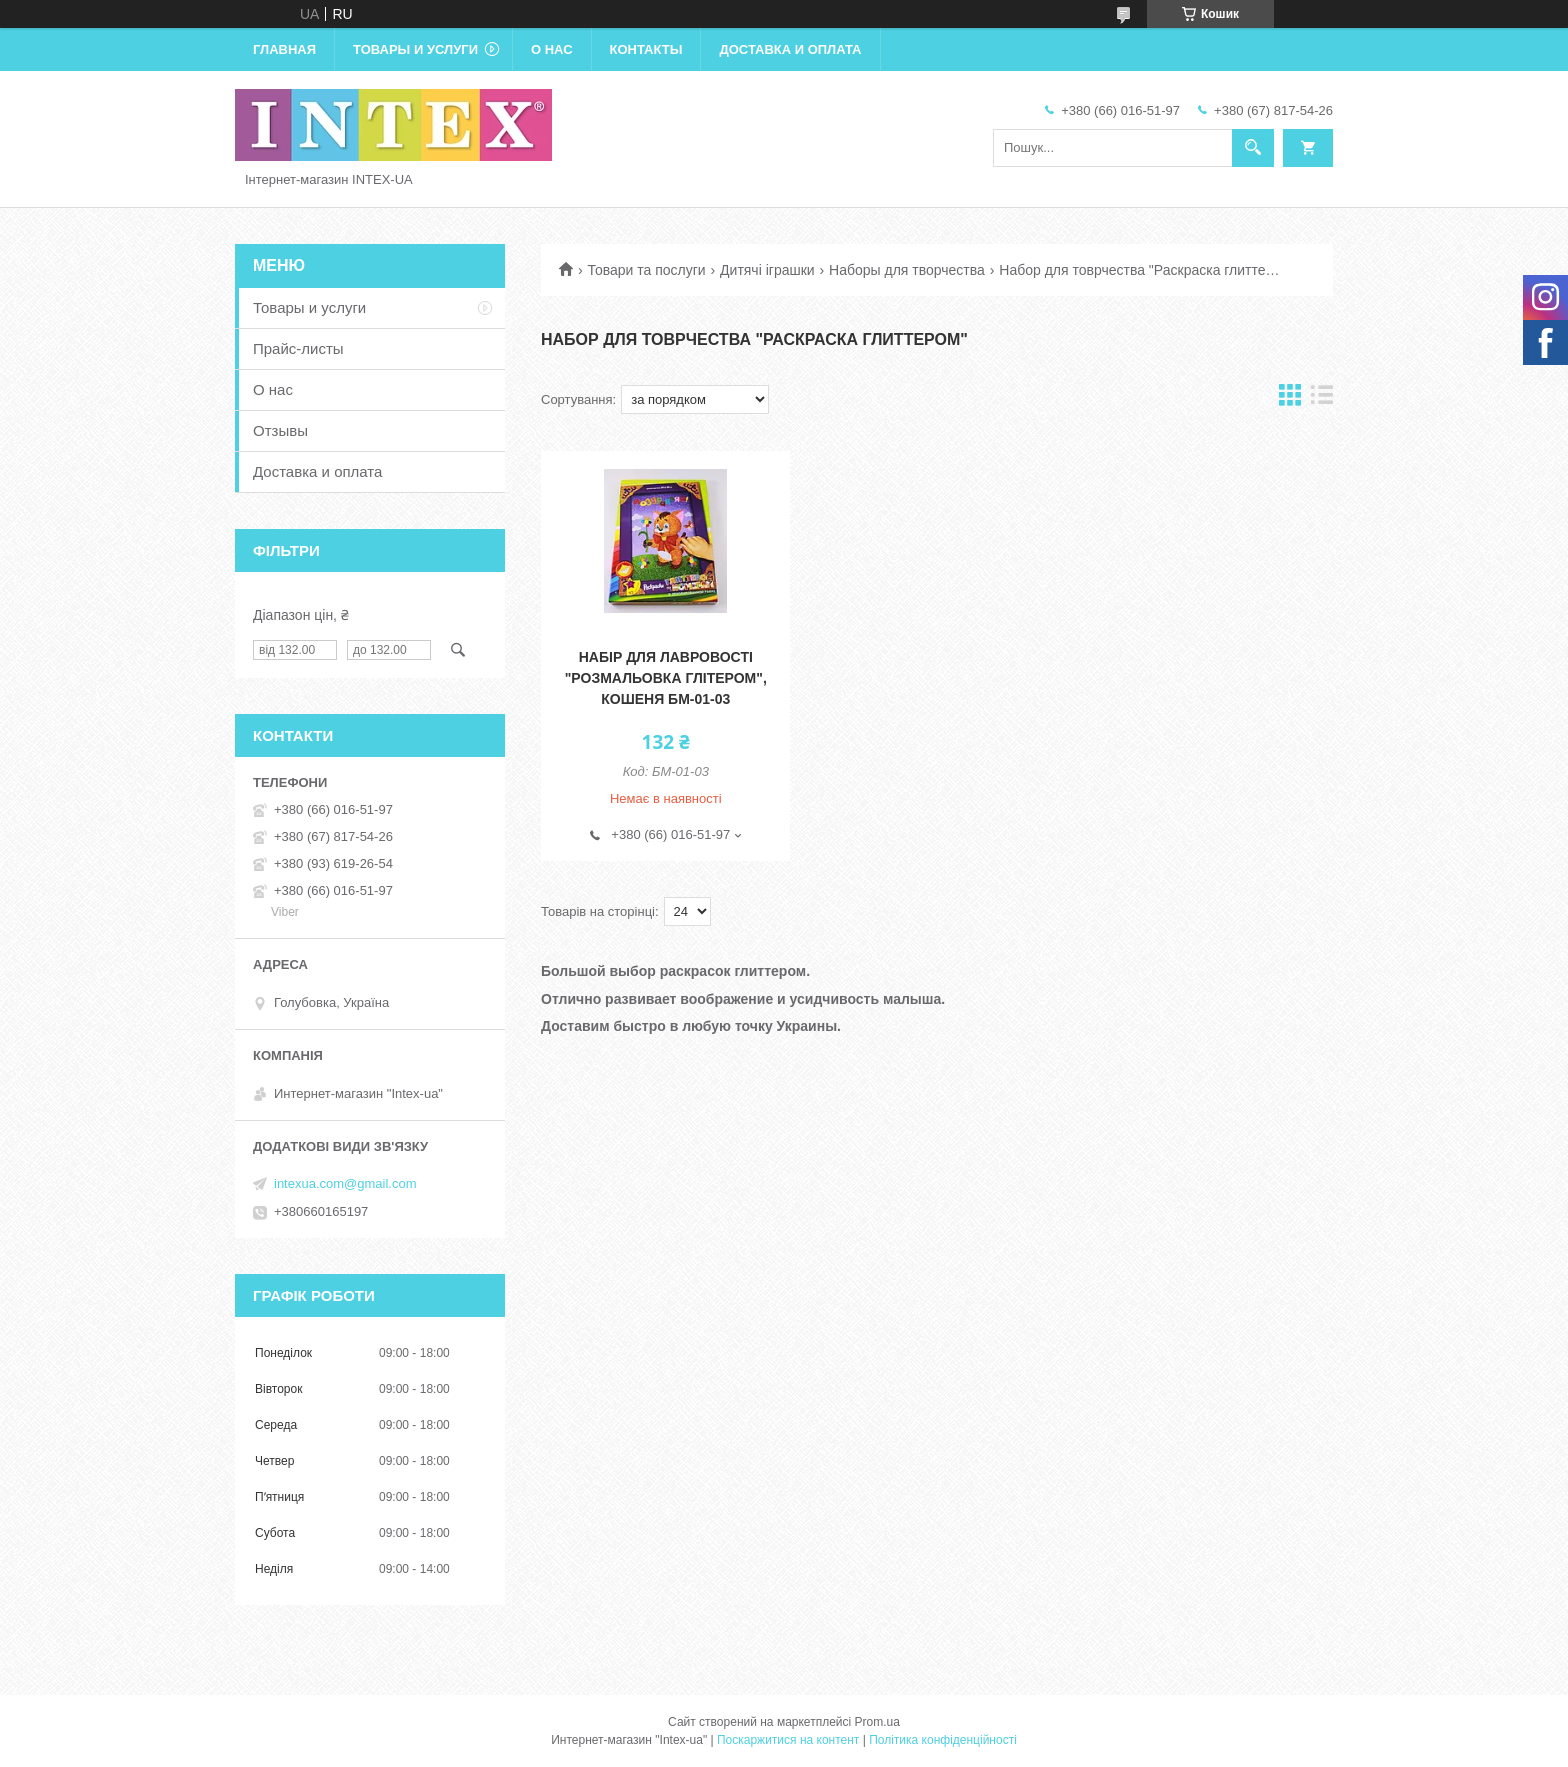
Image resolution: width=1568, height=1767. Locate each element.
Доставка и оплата (790, 49)
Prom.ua (877, 1722)
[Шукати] (1253, 148)
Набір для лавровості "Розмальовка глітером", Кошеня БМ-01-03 (666, 678)
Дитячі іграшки (767, 270)
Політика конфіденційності (943, 1740)
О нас (552, 49)
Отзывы (280, 430)
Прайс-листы (298, 348)
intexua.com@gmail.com (345, 1183)
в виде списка (1322, 399)
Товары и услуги (415, 49)
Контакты (646, 49)
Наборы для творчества (907, 270)
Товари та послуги (646, 270)
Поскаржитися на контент (788, 1740)
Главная (284, 49)
